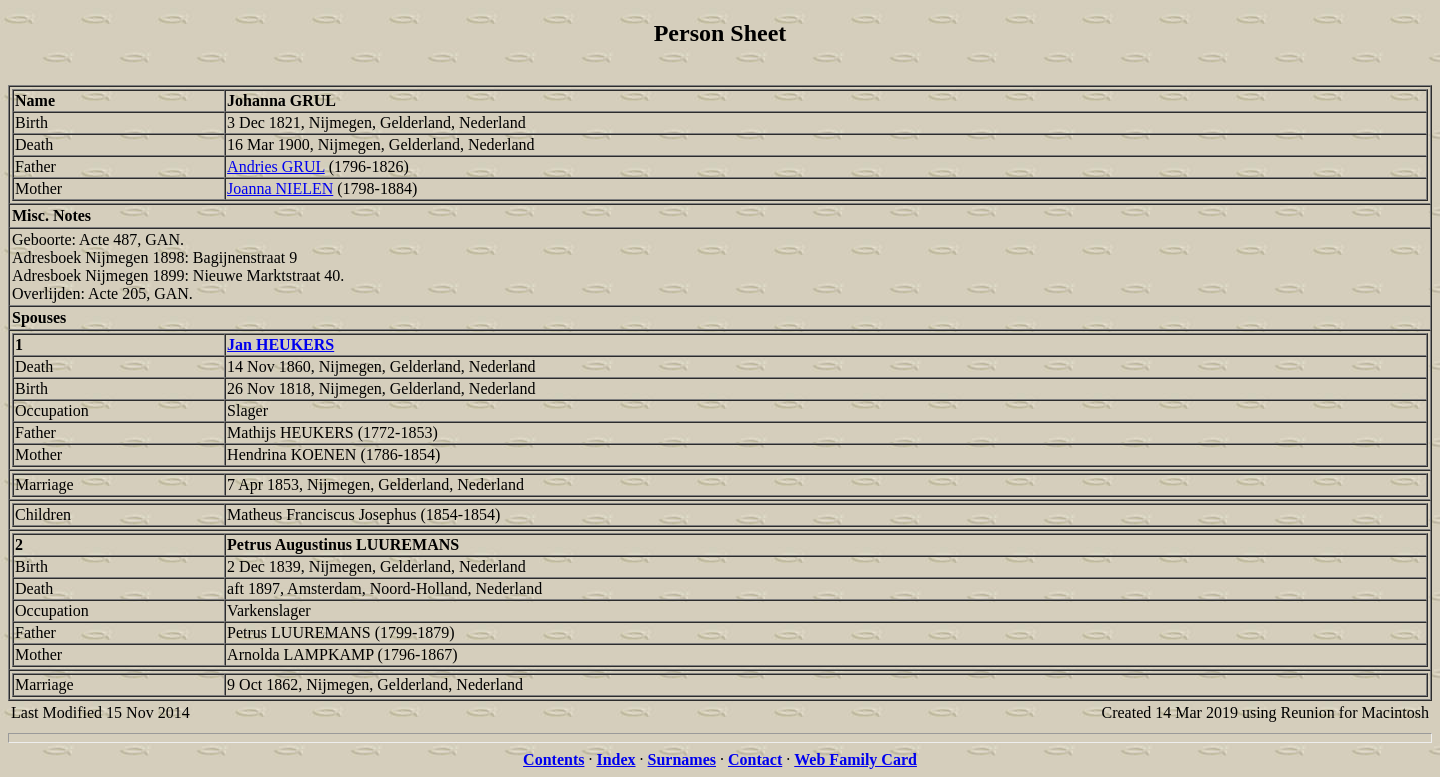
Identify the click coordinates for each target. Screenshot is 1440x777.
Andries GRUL (276, 166)
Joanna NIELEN (280, 188)
